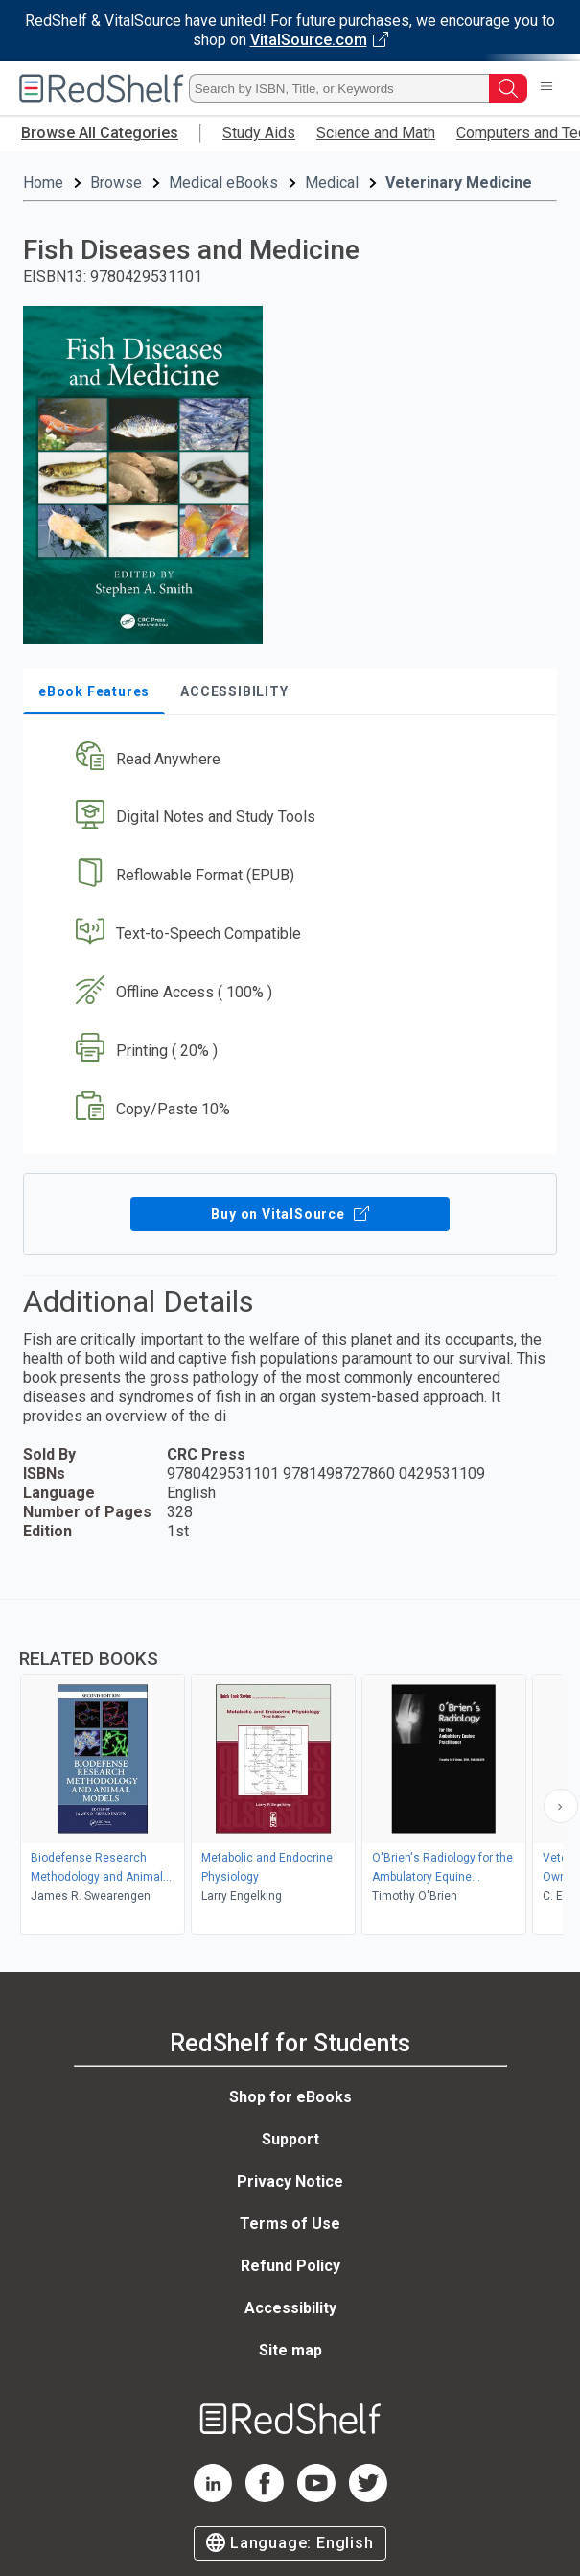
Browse (116, 183)
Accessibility (290, 2308)
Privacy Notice (290, 2181)
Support (290, 2139)
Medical (332, 183)
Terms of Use (290, 2223)
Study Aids (258, 133)
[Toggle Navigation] (546, 88)
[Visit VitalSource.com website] (290, 30)
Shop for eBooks (290, 2097)
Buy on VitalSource (290, 1214)
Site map (290, 2350)
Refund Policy (290, 2266)
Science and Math (375, 133)
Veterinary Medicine (458, 183)
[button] (287, 759)
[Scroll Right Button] (561, 1806)
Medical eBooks (223, 183)
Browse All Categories (99, 133)
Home (43, 183)
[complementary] (290, 1769)
